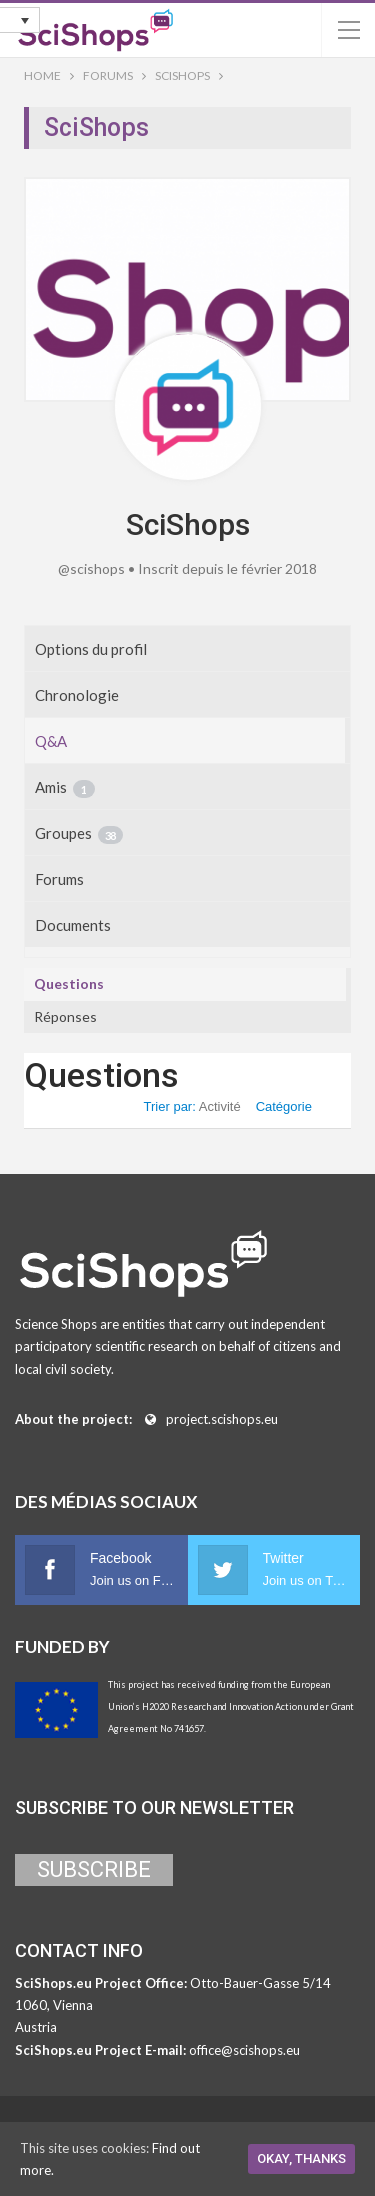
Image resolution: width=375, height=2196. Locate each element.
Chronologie (77, 695)
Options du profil (91, 649)
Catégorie (284, 1106)
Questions (69, 983)
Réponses (65, 1016)
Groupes (79, 834)
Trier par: (192, 1106)
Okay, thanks (301, 2158)
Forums (59, 879)
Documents (73, 925)
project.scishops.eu (222, 1419)
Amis (65, 788)
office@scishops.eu (244, 2050)
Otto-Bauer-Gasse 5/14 (260, 1983)
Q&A (51, 741)
